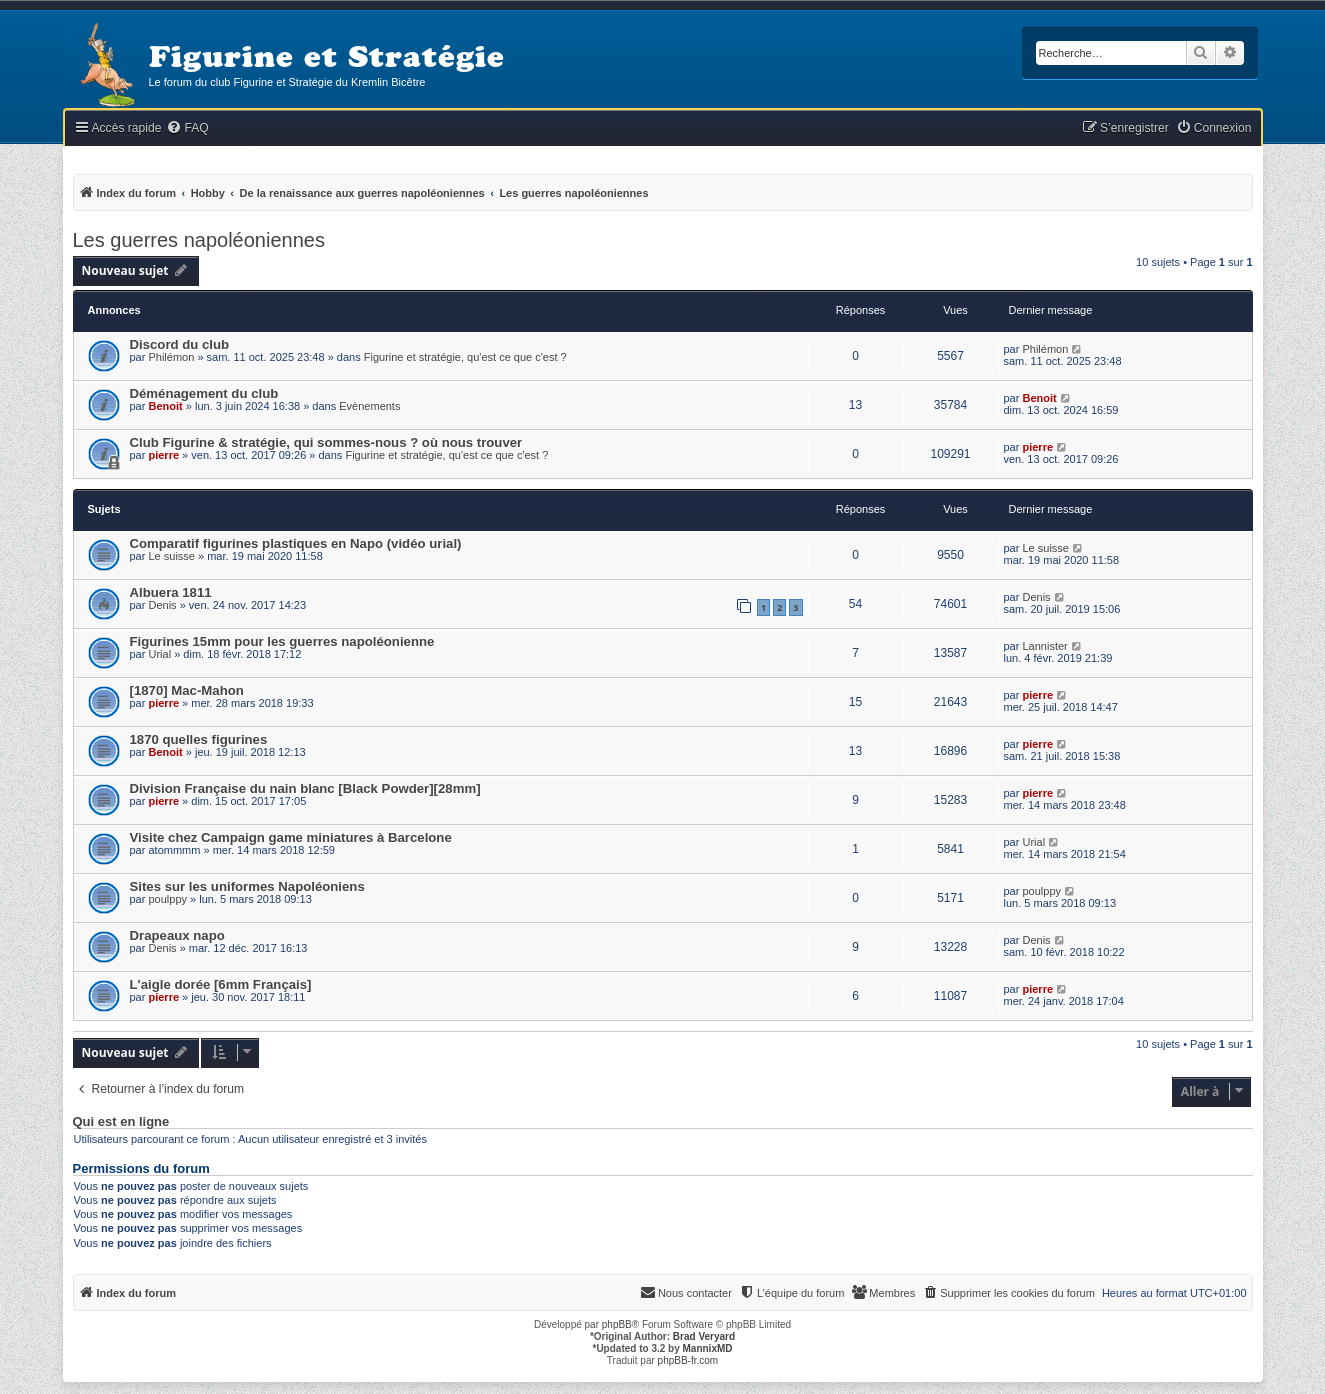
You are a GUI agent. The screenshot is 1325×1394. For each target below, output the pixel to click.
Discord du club (180, 344)
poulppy (167, 899)
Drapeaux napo (177, 935)
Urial (159, 654)
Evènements (369, 406)
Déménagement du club (204, 393)
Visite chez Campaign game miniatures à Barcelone (291, 837)
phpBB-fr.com (688, 1360)
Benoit (165, 406)
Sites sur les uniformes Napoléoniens (247, 886)
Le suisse (171, 556)
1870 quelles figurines (199, 739)
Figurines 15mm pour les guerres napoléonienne (282, 641)
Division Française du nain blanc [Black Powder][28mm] (305, 788)
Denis (162, 605)
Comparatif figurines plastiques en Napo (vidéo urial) (296, 543)
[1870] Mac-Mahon (187, 690)
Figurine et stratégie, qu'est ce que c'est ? (465, 357)
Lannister (1044, 646)
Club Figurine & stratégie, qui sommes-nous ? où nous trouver (326, 442)
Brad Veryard (704, 1336)
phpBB (617, 1324)
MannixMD (708, 1348)
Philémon (171, 357)
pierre (163, 455)
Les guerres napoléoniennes (199, 240)
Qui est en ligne (121, 1122)
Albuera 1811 (171, 592)
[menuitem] (187, 128)
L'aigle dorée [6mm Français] (221, 984)
